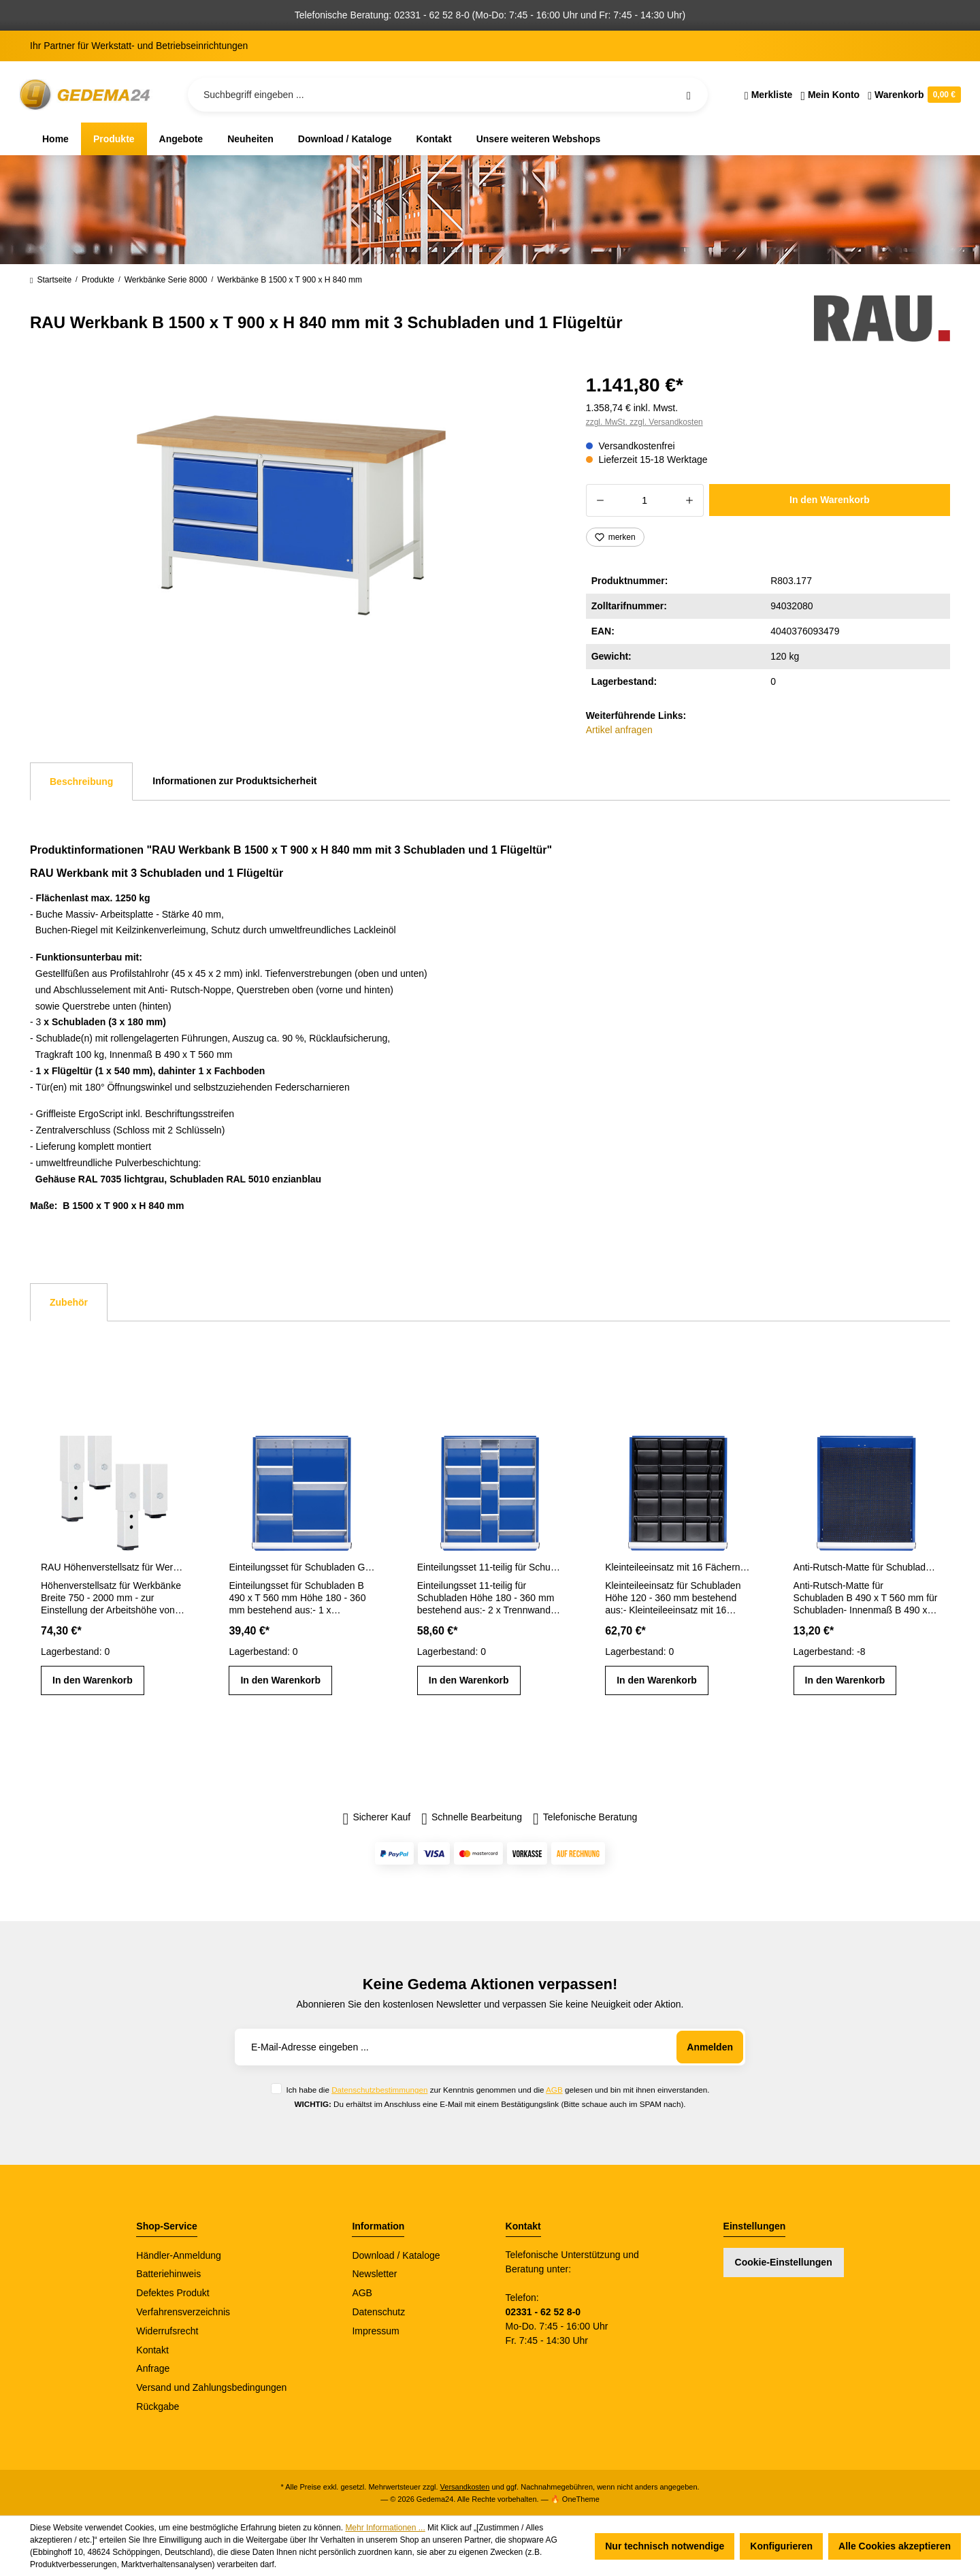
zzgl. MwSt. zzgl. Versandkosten (644, 422)
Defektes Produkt (172, 2292)
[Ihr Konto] (830, 94)
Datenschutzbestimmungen (379, 2089)
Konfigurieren (781, 2546)
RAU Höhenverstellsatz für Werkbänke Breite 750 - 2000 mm (113, 1567)
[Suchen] (689, 95)
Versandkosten (465, 2487)
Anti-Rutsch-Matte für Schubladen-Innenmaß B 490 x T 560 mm (866, 1567)
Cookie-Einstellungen (783, 2262)
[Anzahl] (644, 500)
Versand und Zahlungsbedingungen (211, 2387)
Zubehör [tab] (69, 1302)
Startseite (50, 280)
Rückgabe (157, 2406)
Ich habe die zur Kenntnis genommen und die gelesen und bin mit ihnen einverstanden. (497, 2089)
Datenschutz (378, 2311)
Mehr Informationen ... (385, 2527)
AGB (554, 2089)
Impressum (375, 2330)
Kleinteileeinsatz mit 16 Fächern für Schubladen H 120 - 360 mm (678, 1567)
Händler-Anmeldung (178, 2255)
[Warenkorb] (912, 94)
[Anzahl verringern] (600, 500)
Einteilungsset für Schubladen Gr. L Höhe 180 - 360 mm (301, 1567)
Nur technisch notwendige (664, 2546)
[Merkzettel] (768, 94)
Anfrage (152, 2368)
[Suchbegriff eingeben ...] (448, 95)
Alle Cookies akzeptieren (894, 2546)
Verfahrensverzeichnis (183, 2311)
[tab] (81, 781)
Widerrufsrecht (167, 2330)
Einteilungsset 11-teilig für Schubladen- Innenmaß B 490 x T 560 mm (490, 1567)
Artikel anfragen (619, 729)
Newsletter (374, 2273)
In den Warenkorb (829, 499)
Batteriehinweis (168, 2273)
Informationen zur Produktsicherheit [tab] (234, 780)
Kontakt (152, 2350)
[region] (292, 515)
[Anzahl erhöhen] (690, 500)
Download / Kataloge (396, 2255)
